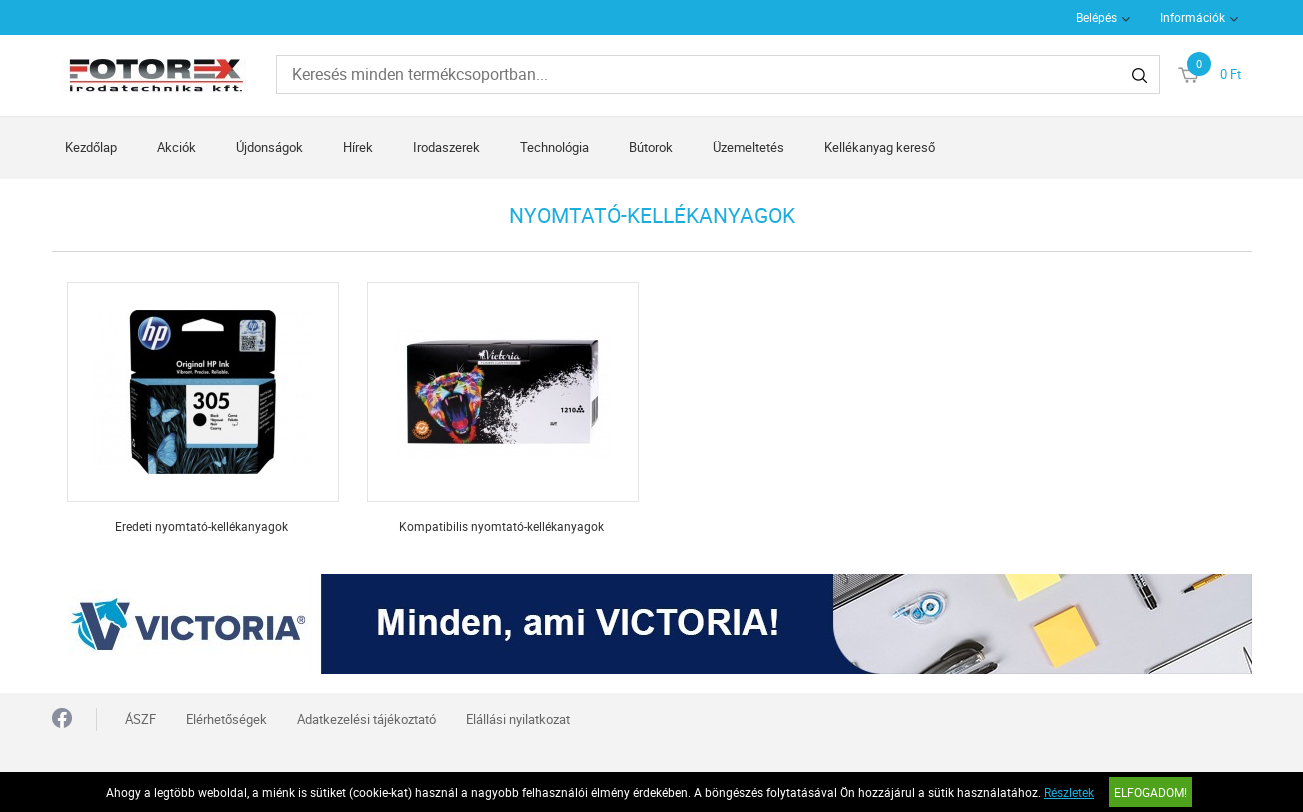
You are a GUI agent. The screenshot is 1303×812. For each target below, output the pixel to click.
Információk (1192, 17)
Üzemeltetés (748, 147)
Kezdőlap (91, 147)
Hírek (358, 147)
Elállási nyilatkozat (518, 719)
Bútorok (651, 147)
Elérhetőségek (226, 719)
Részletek (1069, 792)
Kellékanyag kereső (879, 147)
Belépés (1096, 17)
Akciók (176, 147)
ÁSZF (140, 719)
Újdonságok (269, 147)
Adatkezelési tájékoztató (366, 719)
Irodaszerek (446, 147)
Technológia (554, 147)
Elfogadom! (1150, 792)
